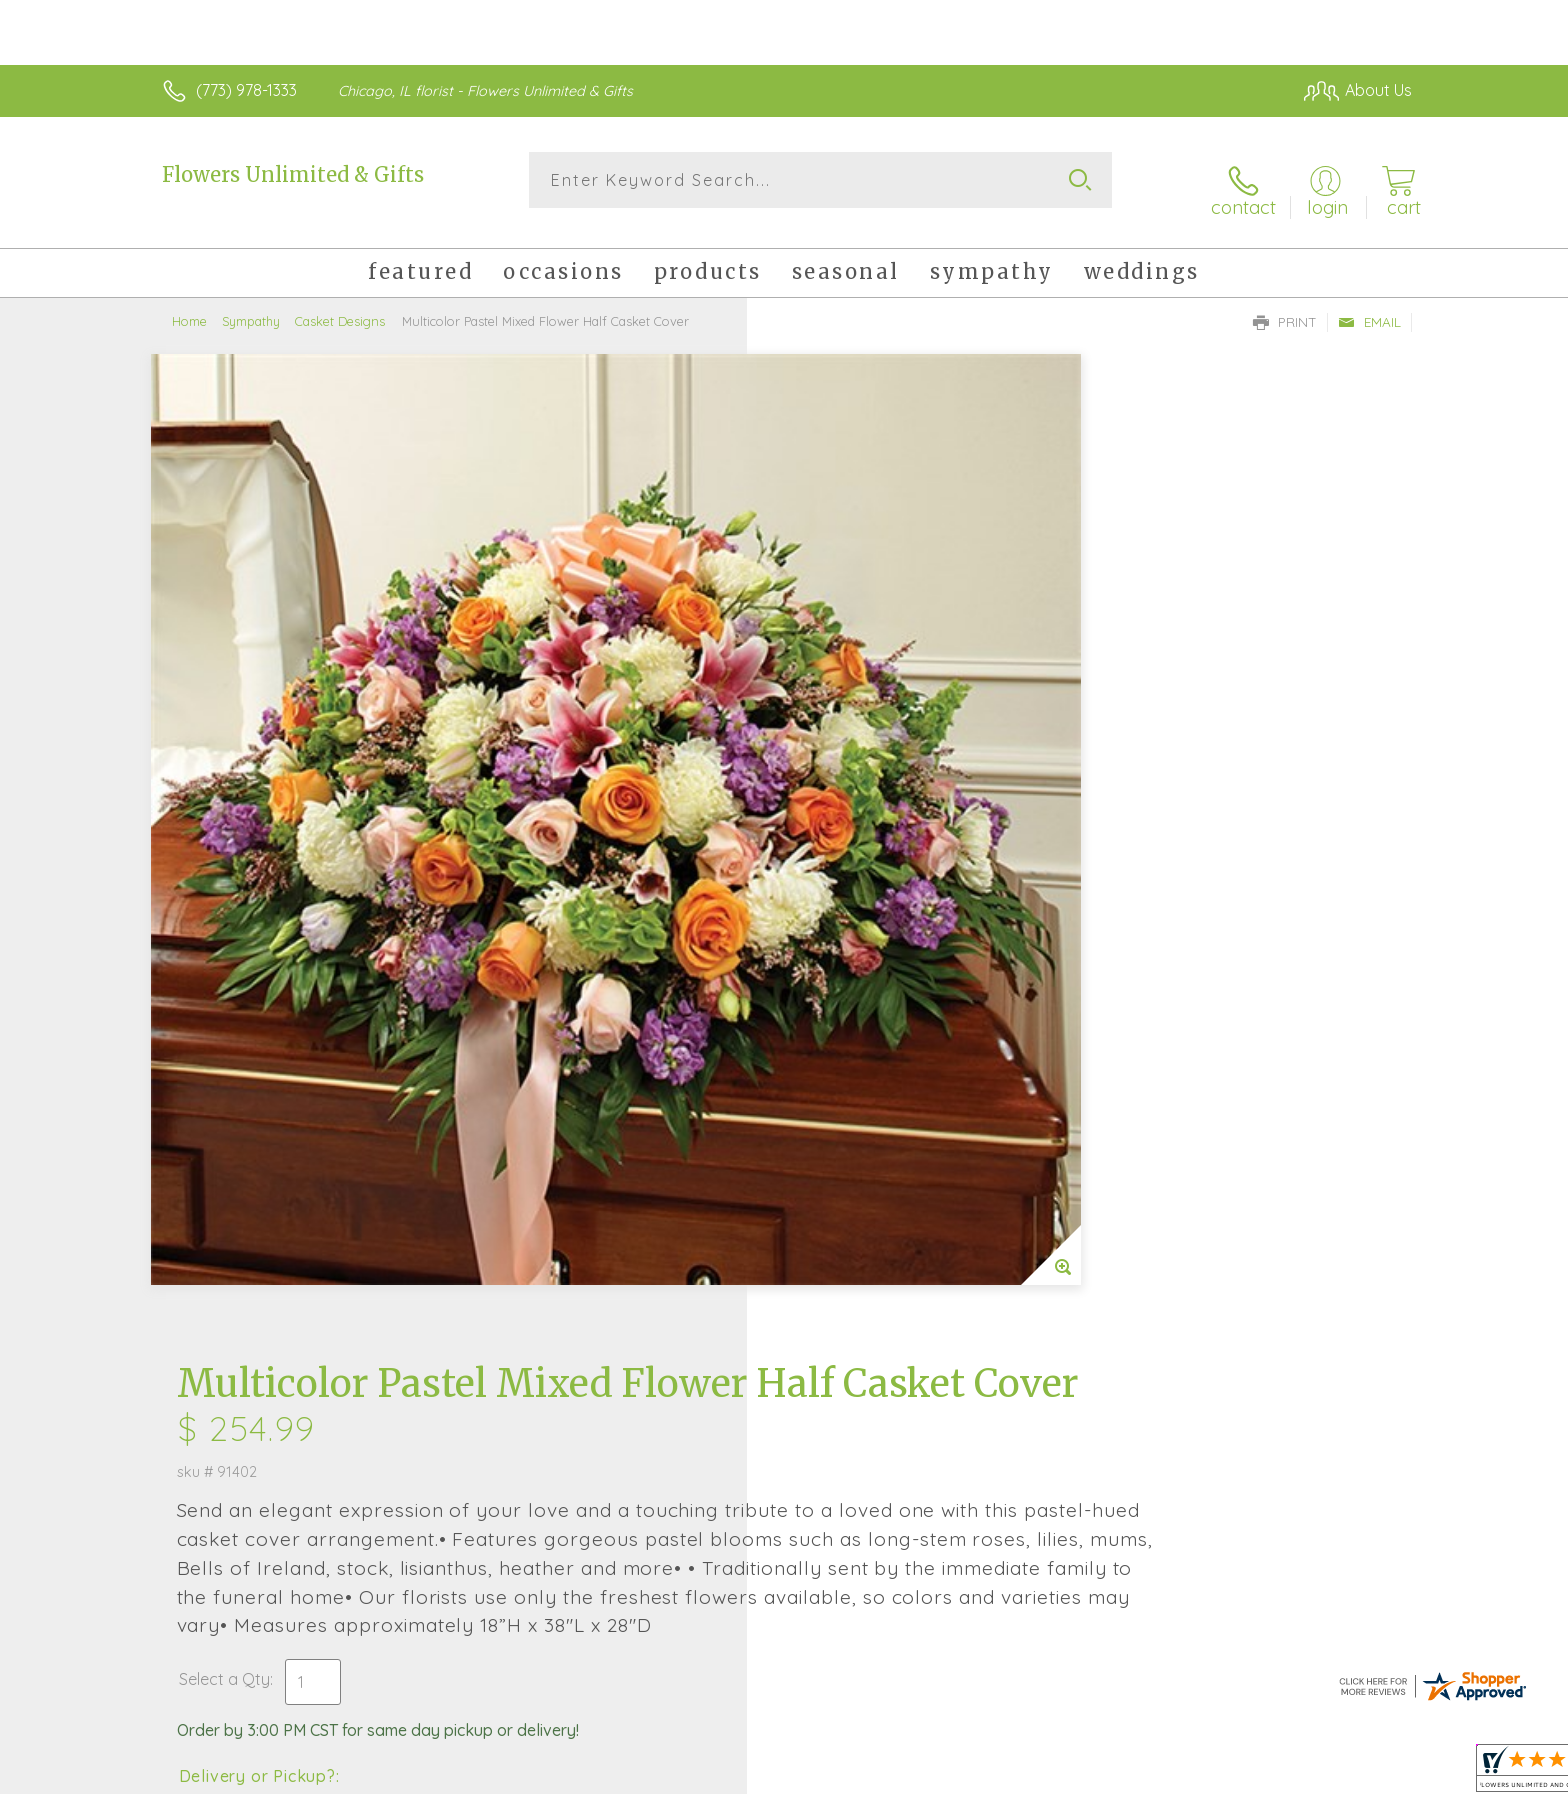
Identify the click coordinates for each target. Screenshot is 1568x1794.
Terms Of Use (974, 1773)
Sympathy (251, 305)
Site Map (1358, 1773)
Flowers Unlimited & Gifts (293, 174)
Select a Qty (831, 777)
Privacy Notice (1092, 1773)
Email (1369, 306)
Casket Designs (340, 305)
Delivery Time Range (884, 986)
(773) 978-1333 (246, 90)
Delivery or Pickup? (864, 874)
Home (189, 305)
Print (1285, 306)
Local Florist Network (1235, 1773)
